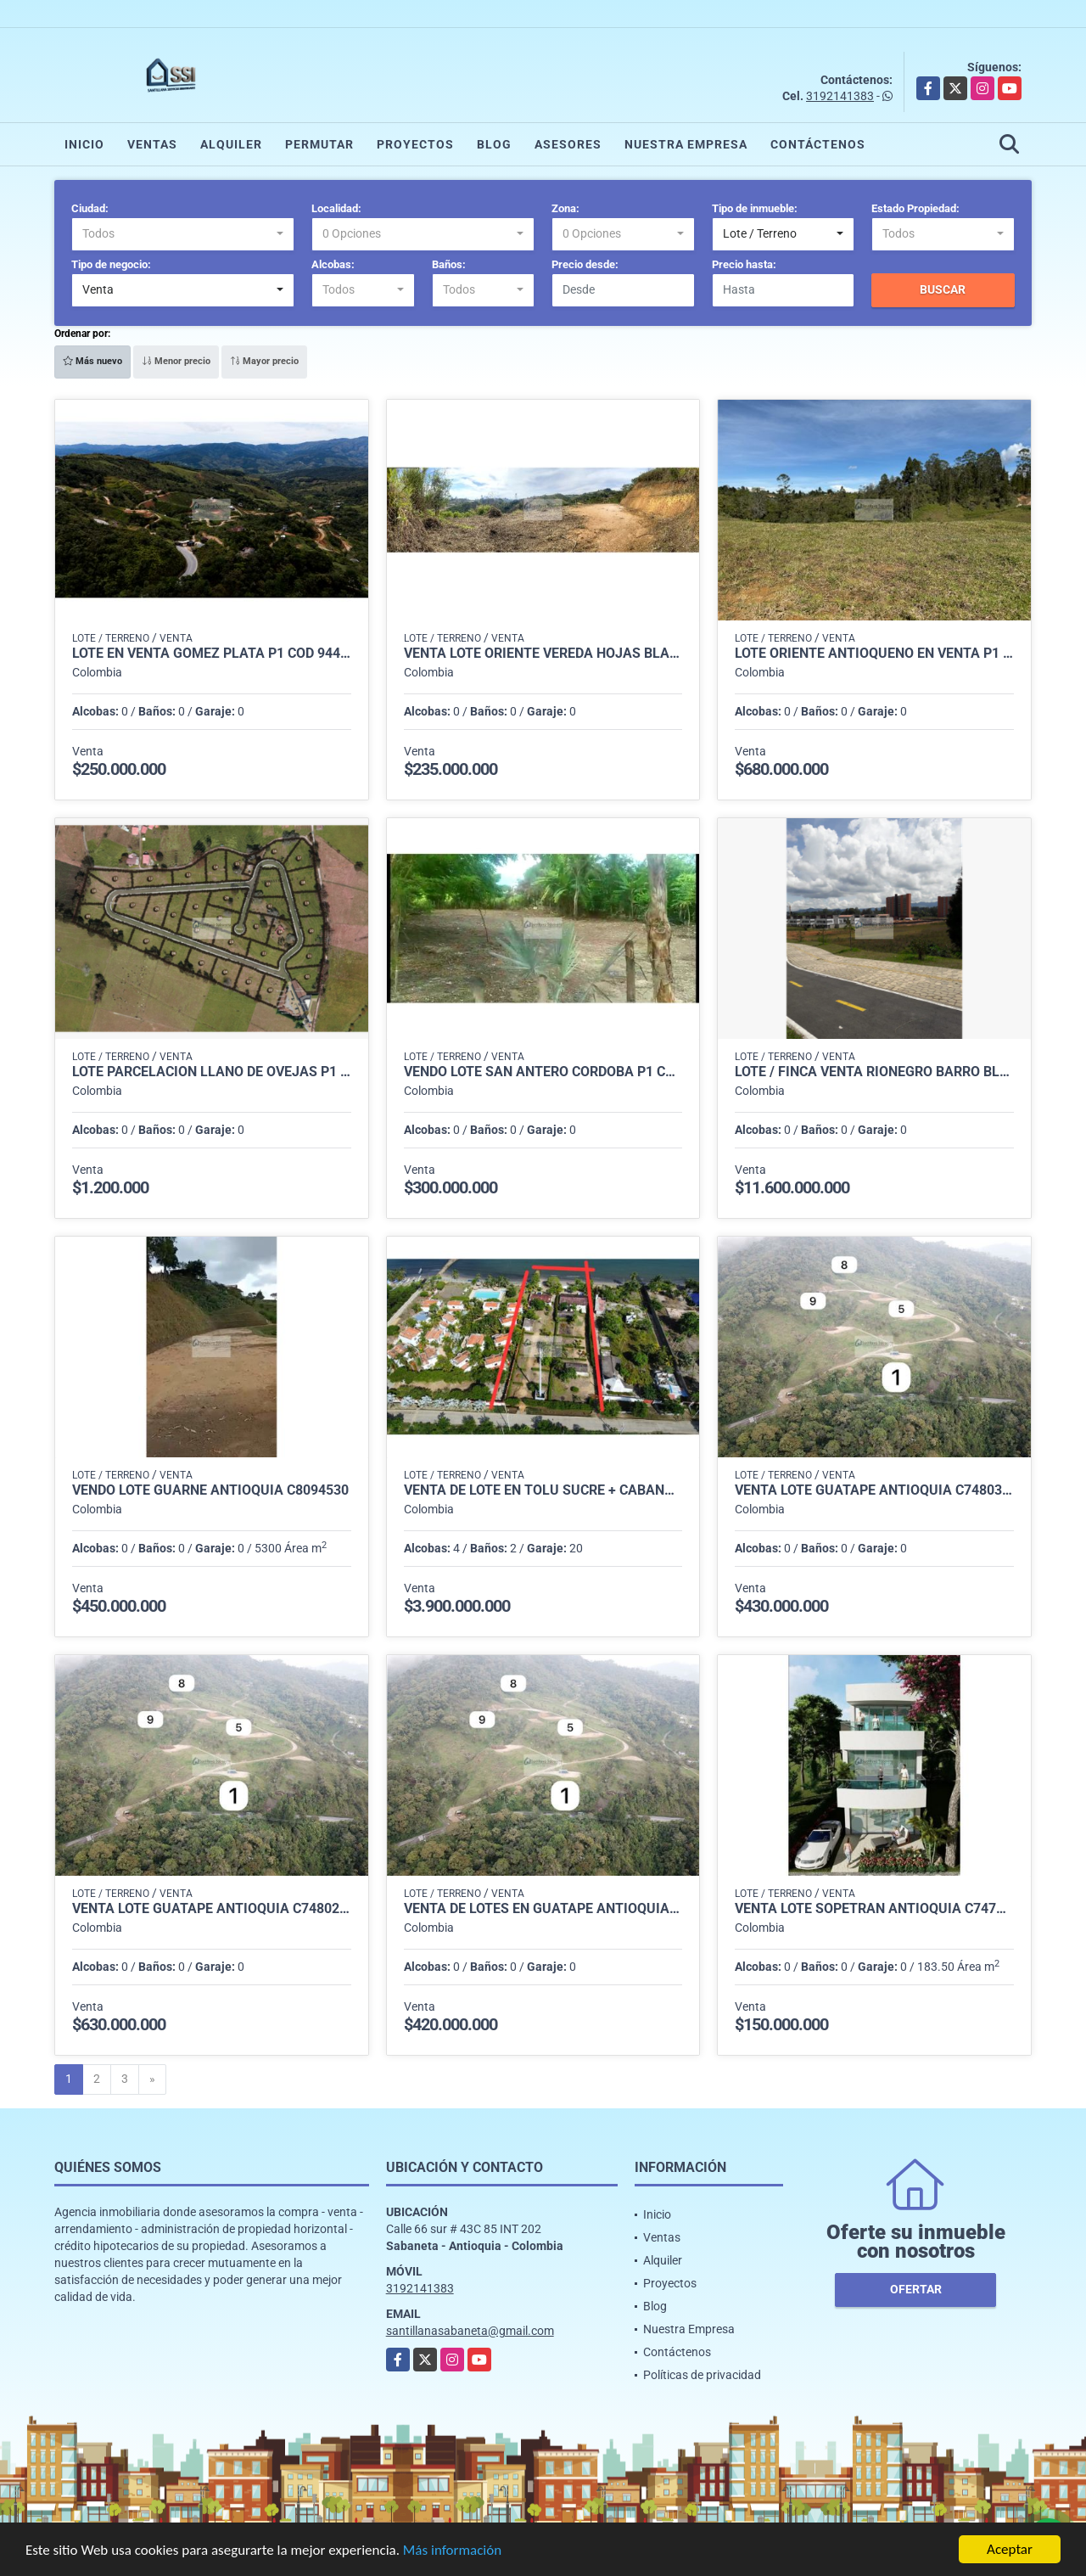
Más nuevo (92, 361)
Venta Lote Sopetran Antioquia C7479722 (874, 1909)
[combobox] (182, 234)
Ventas (152, 144)
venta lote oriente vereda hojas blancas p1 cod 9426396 (543, 653)
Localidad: (336, 208)
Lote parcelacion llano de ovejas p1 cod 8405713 (211, 1072)
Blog (494, 144)
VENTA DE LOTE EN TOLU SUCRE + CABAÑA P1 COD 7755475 (543, 1490)
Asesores (568, 144)
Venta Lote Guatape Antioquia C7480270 (211, 1909)
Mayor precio (264, 361)
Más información (452, 2551)
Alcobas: (333, 264)
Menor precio (176, 361)
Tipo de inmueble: (755, 208)
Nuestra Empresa (685, 144)
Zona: (565, 208)
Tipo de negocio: (111, 264)
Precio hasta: (744, 264)
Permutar (319, 144)
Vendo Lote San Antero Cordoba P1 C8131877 (543, 1072)
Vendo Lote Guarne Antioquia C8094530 (210, 1490)
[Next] (152, 2079)
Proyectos (415, 144)
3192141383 (840, 96)
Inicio (84, 144)
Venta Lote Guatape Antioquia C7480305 (874, 1490)
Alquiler (231, 144)
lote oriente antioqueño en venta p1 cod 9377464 (874, 653)
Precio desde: (585, 264)
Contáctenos (817, 144)
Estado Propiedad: (915, 208)
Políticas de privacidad (702, 2375)
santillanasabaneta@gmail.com (470, 2330)
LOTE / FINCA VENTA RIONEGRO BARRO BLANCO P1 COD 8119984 (874, 1072)
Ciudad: (90, 208)
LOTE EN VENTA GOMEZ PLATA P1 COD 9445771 (211, 653)
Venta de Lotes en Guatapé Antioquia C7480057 (543, 1909)
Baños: (449, 264)
